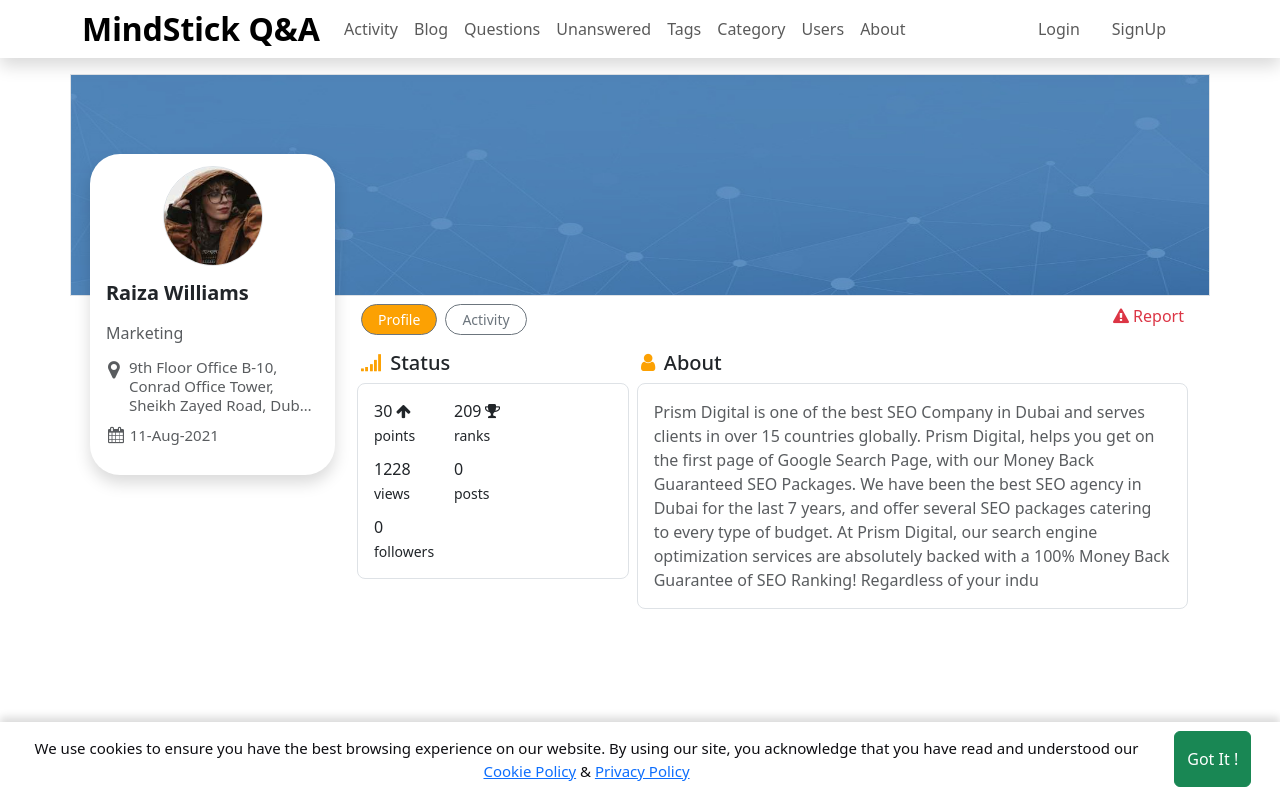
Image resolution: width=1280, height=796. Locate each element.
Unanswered (603, 29)
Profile (399, 319)
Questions (502, 29)
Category (751, 29)
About (882, 29)
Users (822, 29)
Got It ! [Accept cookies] (1212, 759)
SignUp (1139, 29)
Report (1146, 316)
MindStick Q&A (201, 28)
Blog (431, 29)
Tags (684, 29)
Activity (371, 29)
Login (1059, 29)
